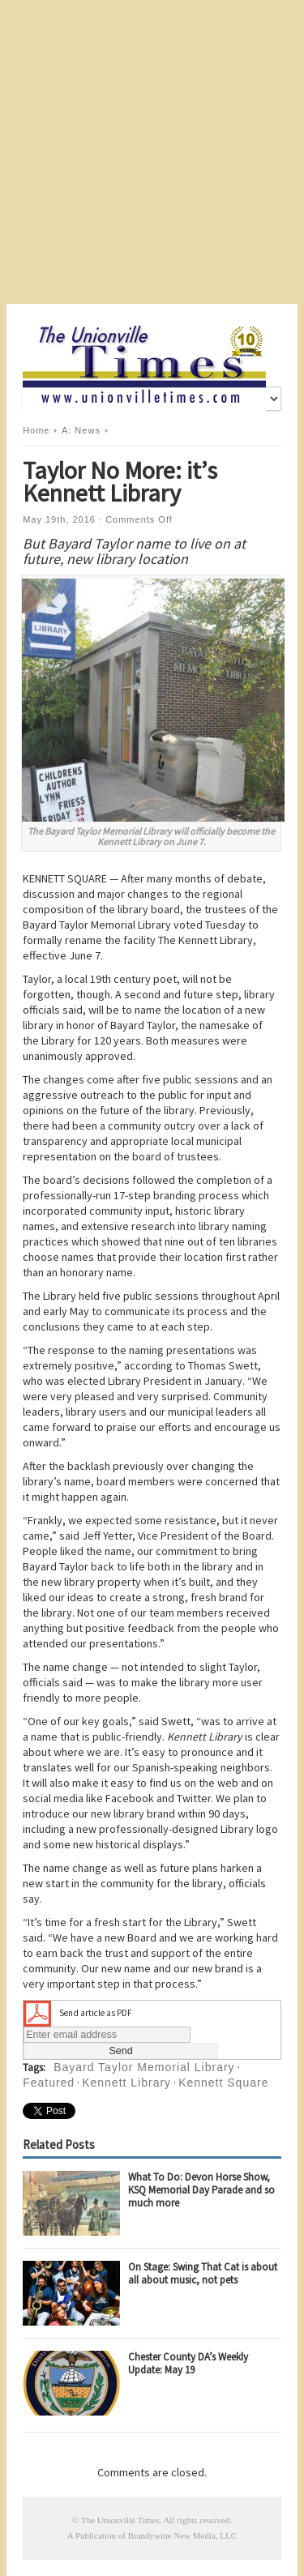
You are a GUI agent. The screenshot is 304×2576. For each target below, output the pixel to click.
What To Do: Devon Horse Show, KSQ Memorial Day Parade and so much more (201, 2190)
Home (36, 430)
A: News (81, 430)
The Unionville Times (120, 2520)
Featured (49, 2082)
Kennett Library (126, 2082)
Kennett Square (223, 2082)
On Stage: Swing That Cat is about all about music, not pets (202, 2273)
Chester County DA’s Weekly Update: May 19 (188, 2363)
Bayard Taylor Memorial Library (144, 2067)
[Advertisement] (152, 152)
